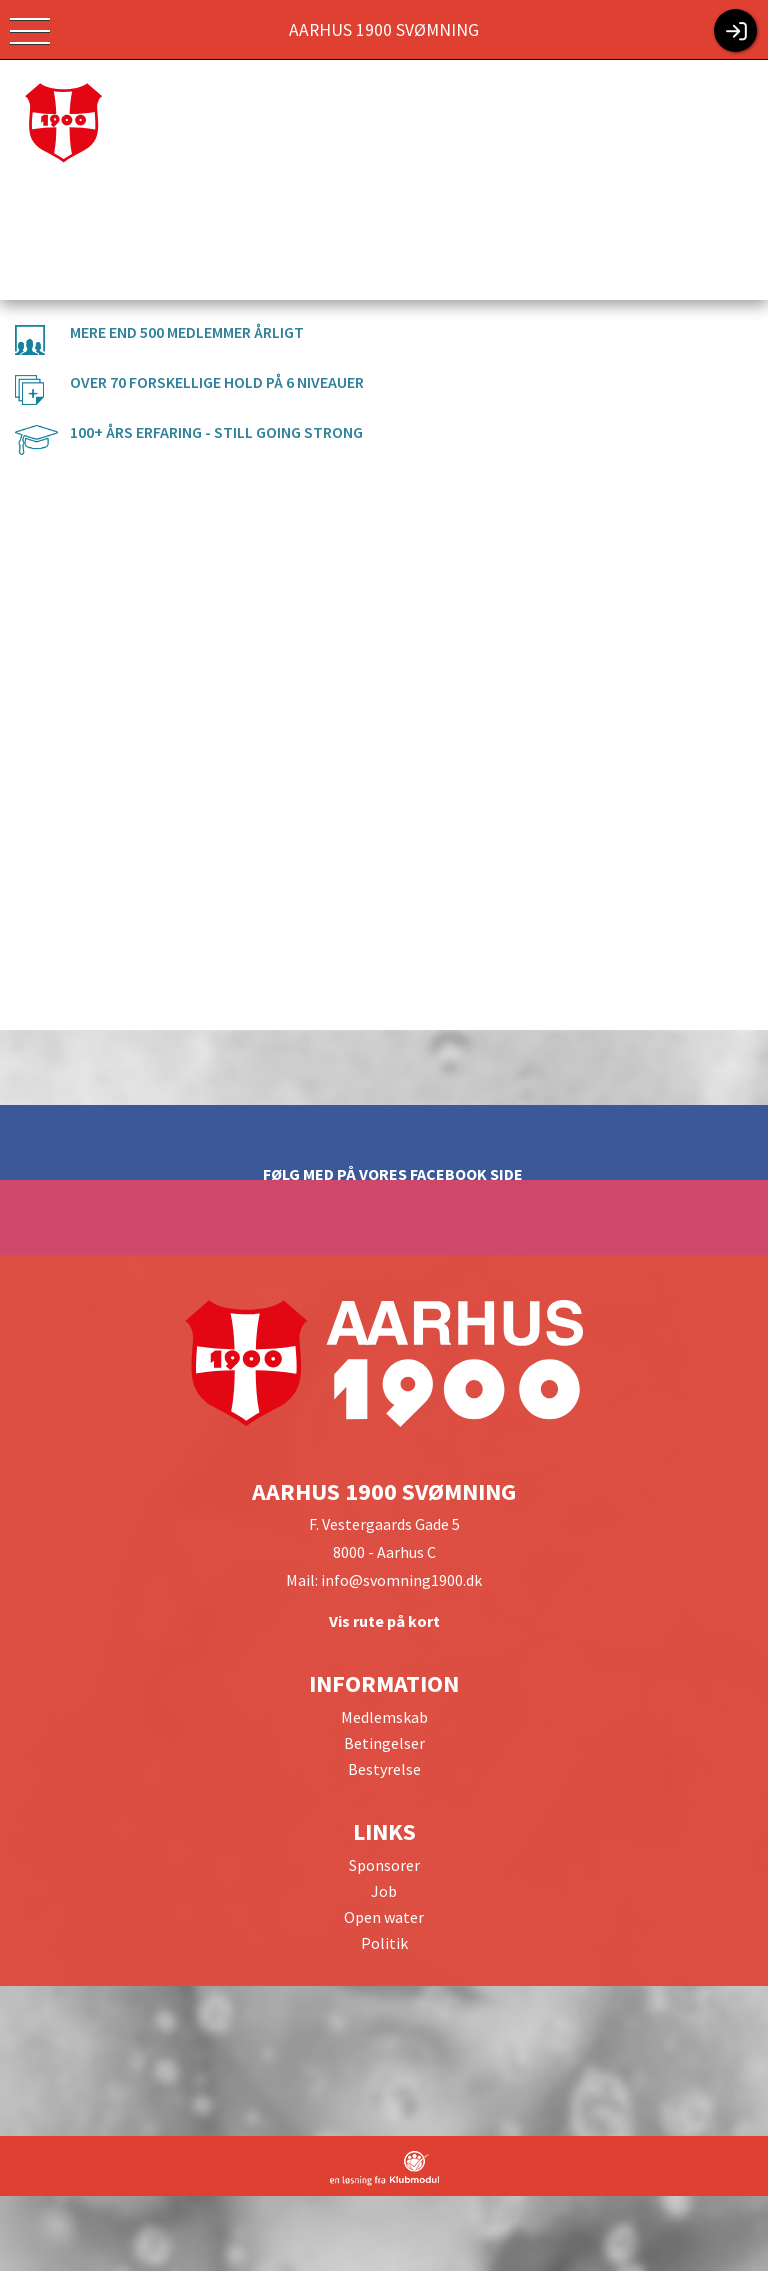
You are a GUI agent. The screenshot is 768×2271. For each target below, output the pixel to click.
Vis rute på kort (384, 1621)
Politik (384, 1943)
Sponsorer (384, 1865)
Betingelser (384, 1743)
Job (384, 1891)
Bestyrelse (384, 1769)
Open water (384, 1917)
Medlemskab (384, 1717)
